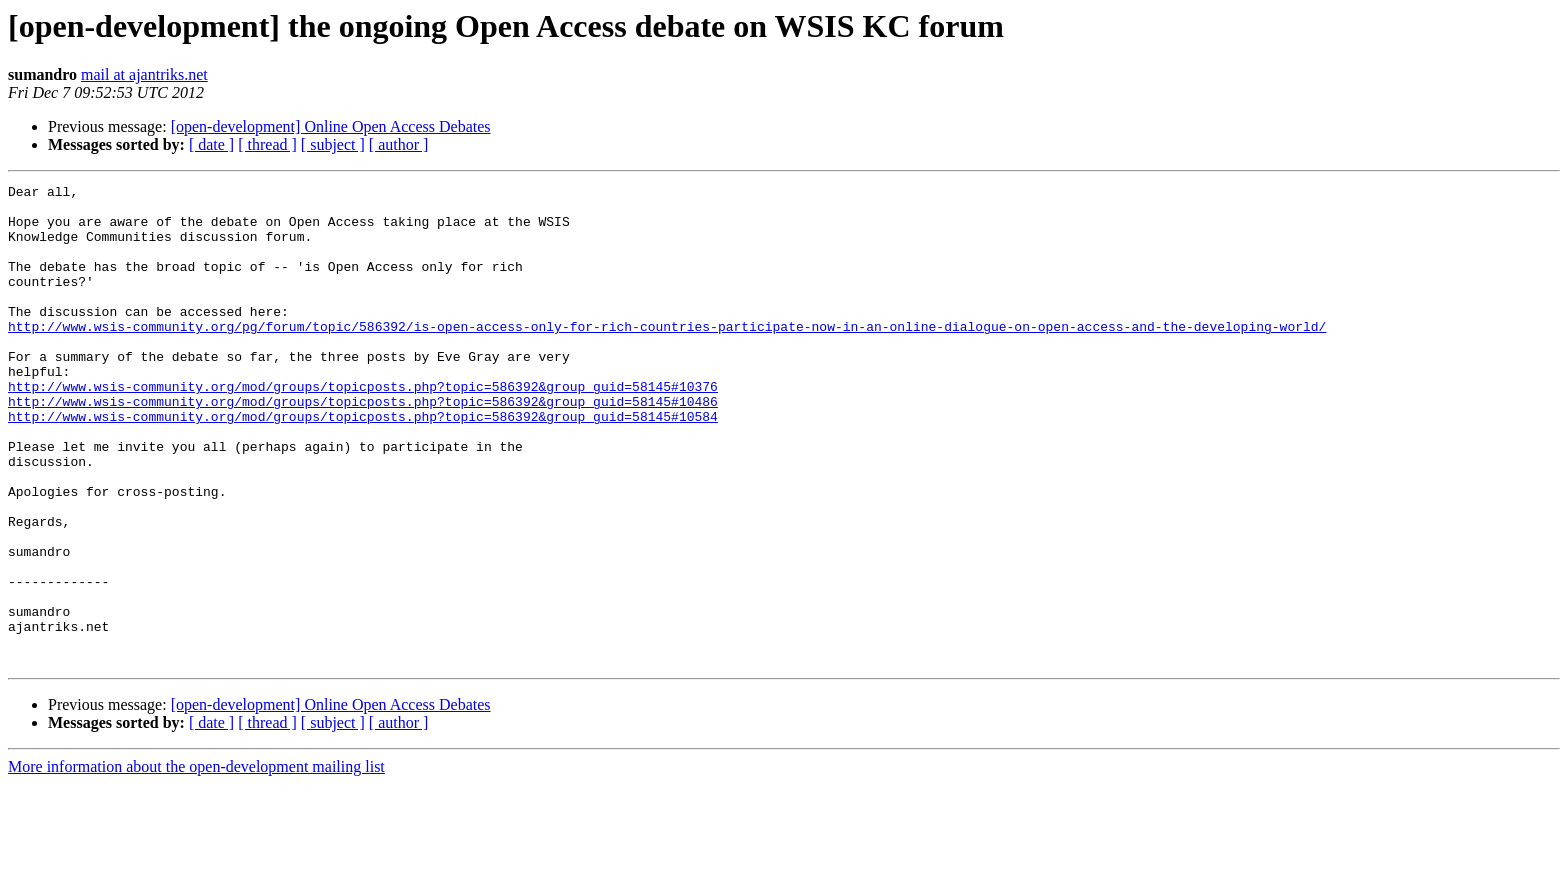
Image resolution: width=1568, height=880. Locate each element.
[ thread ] (267, 144)
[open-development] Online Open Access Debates (331, 126)
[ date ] (211, 144)
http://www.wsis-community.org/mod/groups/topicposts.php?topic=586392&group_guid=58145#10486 (363, 446)
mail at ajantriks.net (144, 74)
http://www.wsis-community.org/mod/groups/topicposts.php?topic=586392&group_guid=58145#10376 (363, 428)
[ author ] (399, 144)
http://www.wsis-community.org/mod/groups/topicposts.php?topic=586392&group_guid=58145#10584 (363, 464)
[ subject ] (333, 144)
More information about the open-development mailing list (196, 862)
